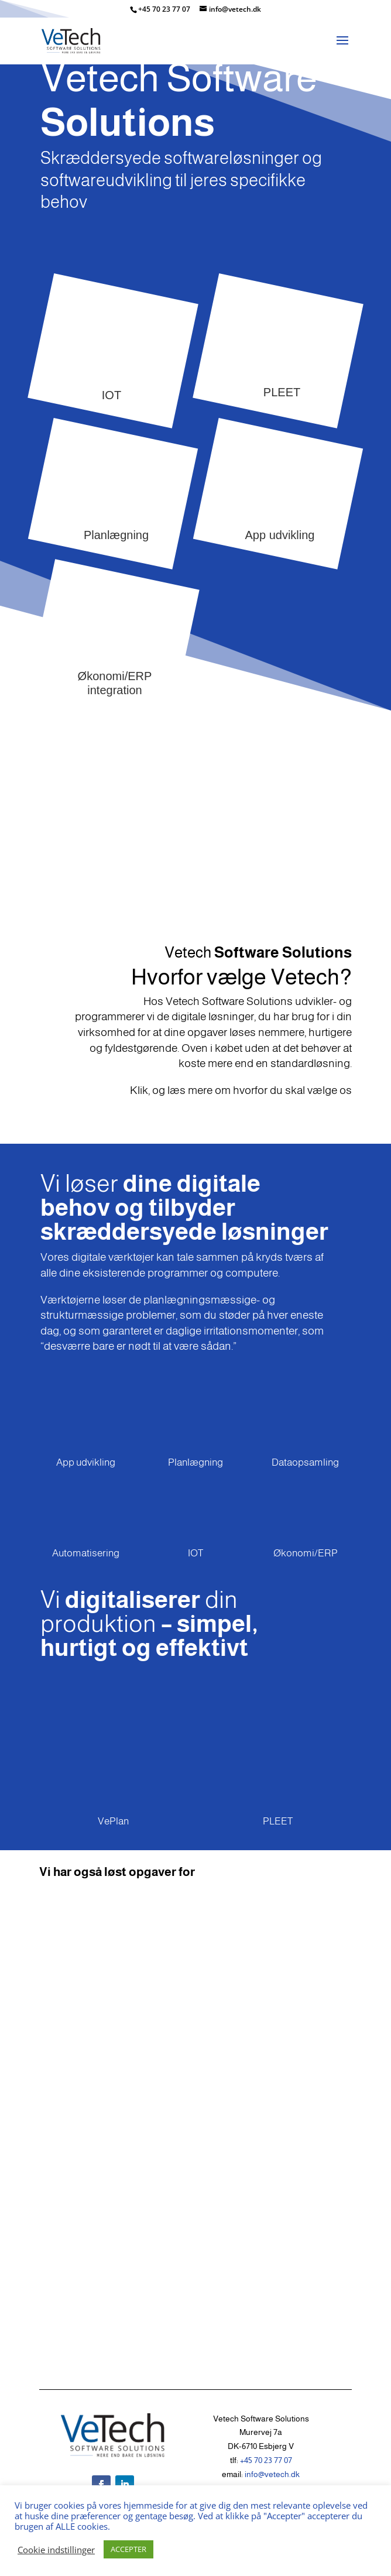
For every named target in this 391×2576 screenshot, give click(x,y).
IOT (111, 395)
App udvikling (279, 535)
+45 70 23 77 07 (165, 9)
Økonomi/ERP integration (114, 683)
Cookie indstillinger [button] (56, 2549)
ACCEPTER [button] (128, 2549)
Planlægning (116, 535)
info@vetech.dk (272, 2474)
